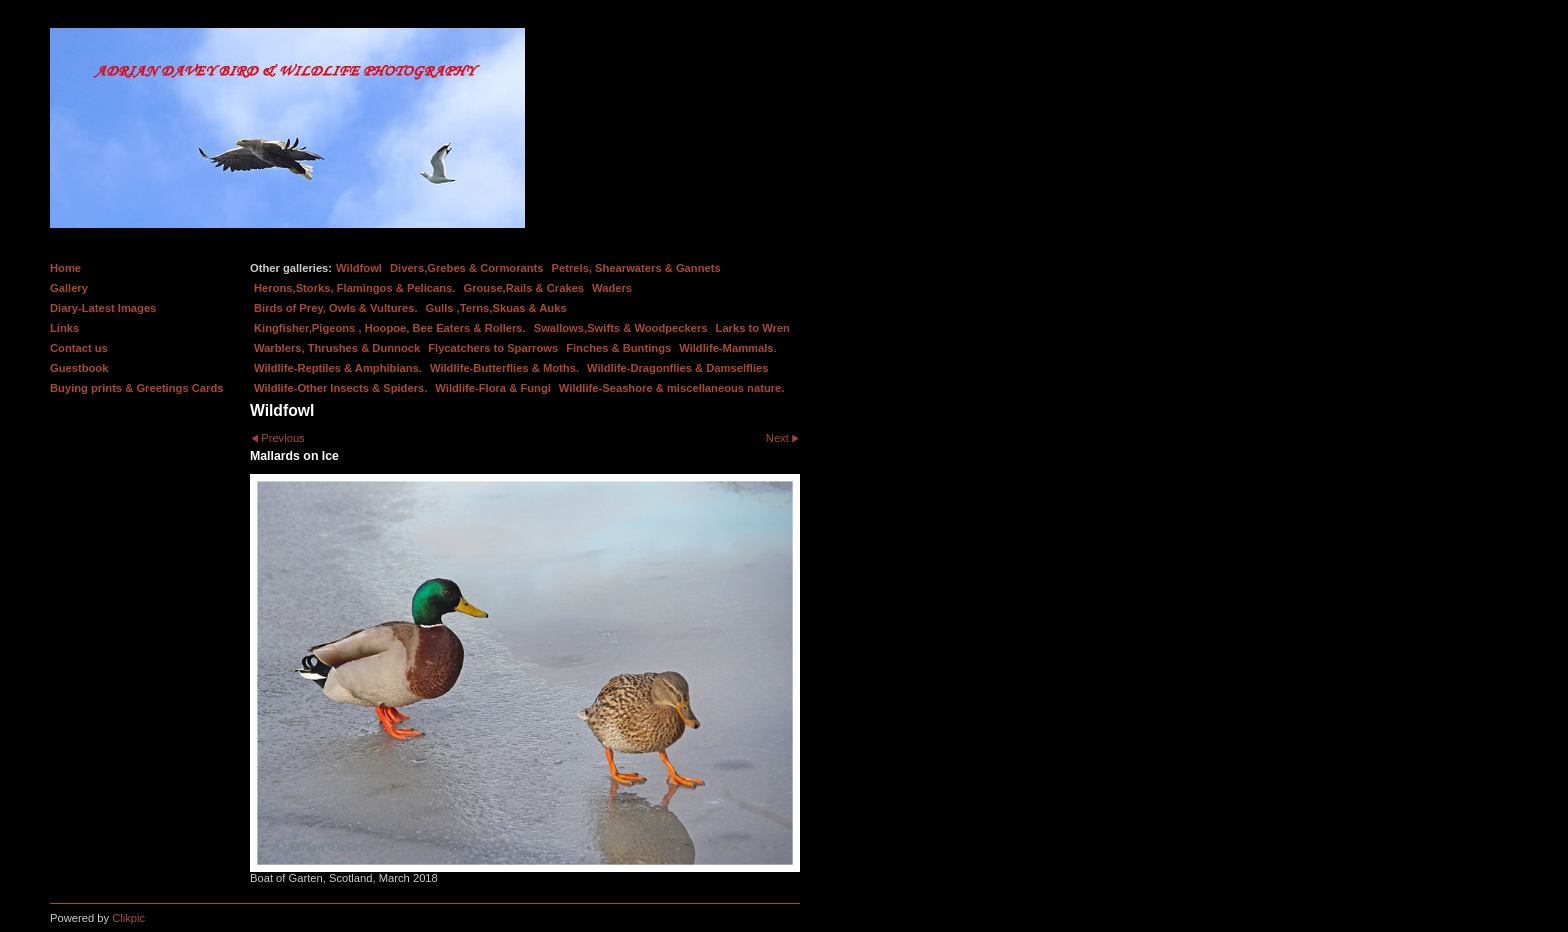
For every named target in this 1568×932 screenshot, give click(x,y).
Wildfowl (359, 268)
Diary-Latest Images (103, 308)
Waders (612, 288)
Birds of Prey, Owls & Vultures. (336, 308)
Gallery (69, 288)
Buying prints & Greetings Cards (136, 388)
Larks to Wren (753, 328)
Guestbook (79, 368)
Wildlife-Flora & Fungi (493, 388)
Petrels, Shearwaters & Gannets (636, 268)
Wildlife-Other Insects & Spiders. (340, 388)
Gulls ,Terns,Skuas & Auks (496, 308)
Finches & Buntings (618, 348)
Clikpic (128, 918)
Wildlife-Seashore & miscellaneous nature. (672, 388)
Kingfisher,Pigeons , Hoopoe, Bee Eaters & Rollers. (390, 328)
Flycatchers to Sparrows (493, 348)
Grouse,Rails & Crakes (523, 288)
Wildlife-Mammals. (728, 348)
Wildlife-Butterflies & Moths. (504, 368)
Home (65, 268)
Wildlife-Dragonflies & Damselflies (677, 368)
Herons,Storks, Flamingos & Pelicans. (354, 288)
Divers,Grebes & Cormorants (467, 268)
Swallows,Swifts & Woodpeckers (621, 328)
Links (64, 328)
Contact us (79, 348)
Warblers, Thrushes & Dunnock (337, 348)
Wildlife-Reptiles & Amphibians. (338, 368)
